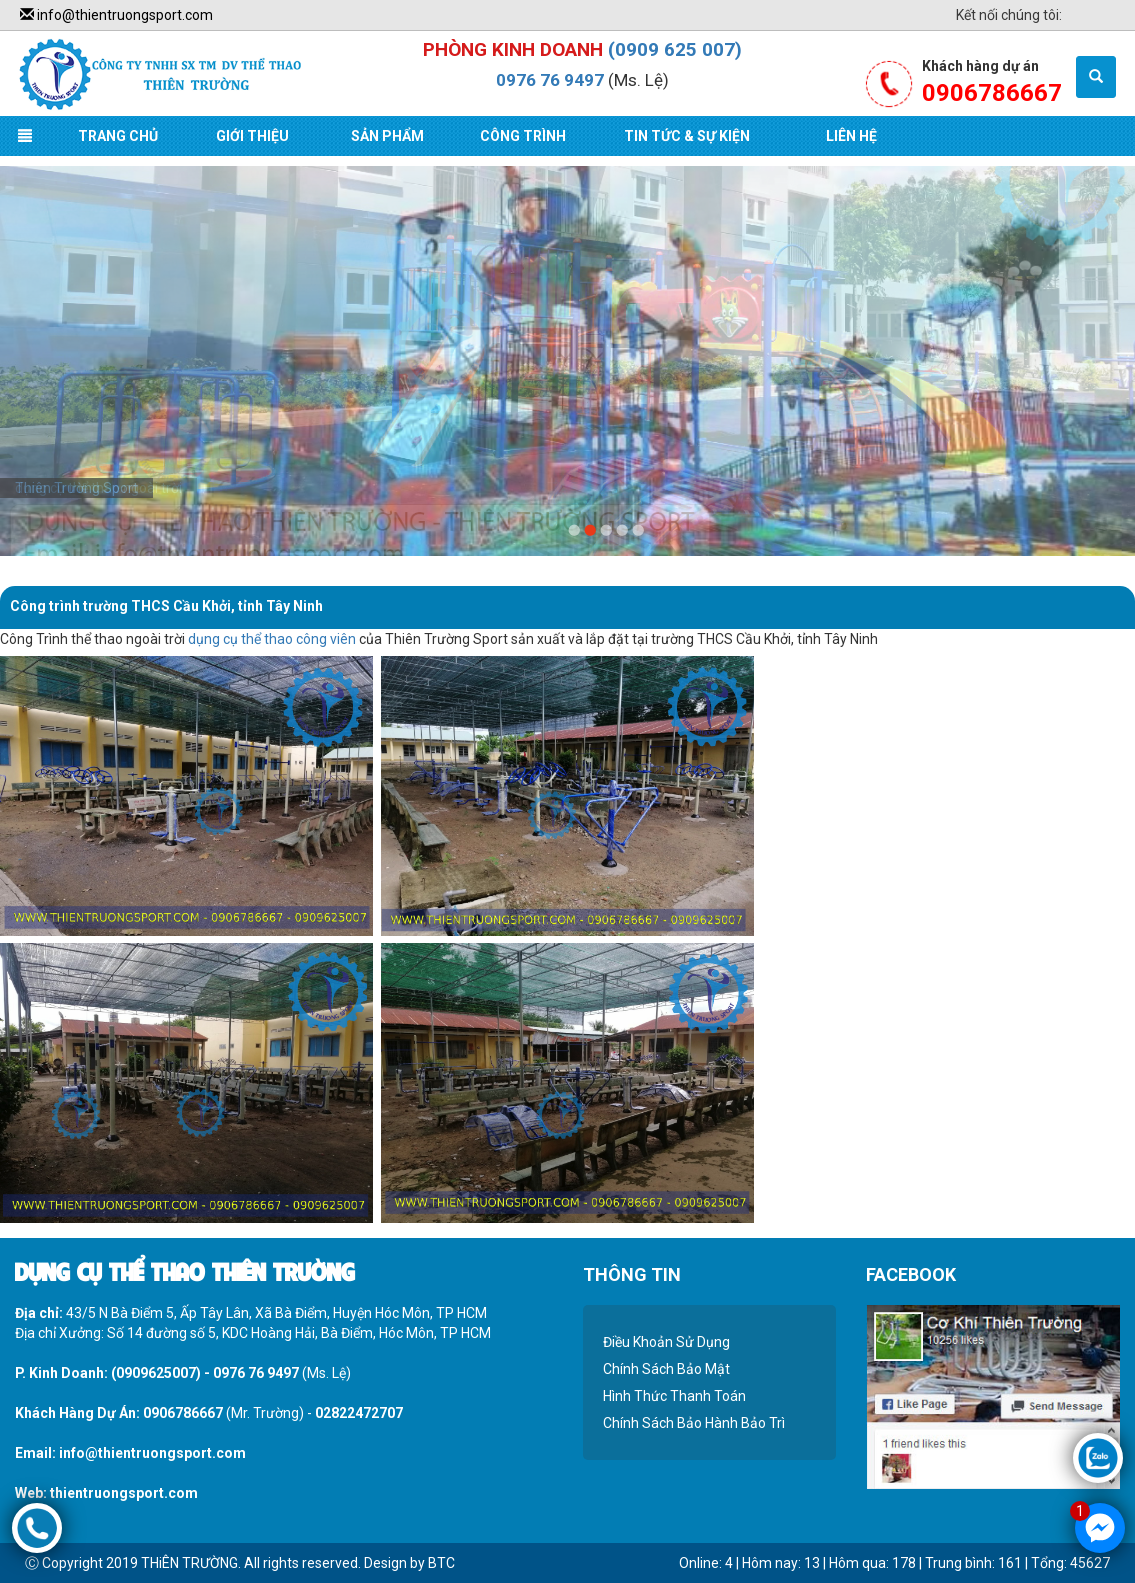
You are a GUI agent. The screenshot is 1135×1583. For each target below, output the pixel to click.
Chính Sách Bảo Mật (666, 1369)
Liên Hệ (851, 136)
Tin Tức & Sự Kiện (687, 136)
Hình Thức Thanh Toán (674, 1396)
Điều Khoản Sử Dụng (666, 1342)
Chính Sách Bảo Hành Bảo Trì (694, 1423)
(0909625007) (156, 1373)
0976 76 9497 (550, 80)
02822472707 (359, 1413)
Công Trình (523, 136)
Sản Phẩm (387, 136)
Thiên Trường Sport (76, 488)
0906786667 (183, 1413)
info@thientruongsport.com (116, 15)
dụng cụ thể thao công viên (272, 639)
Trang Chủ (118, 136)
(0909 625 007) (675, 49)
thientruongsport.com (124, 1493)
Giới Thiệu (252, 136)
